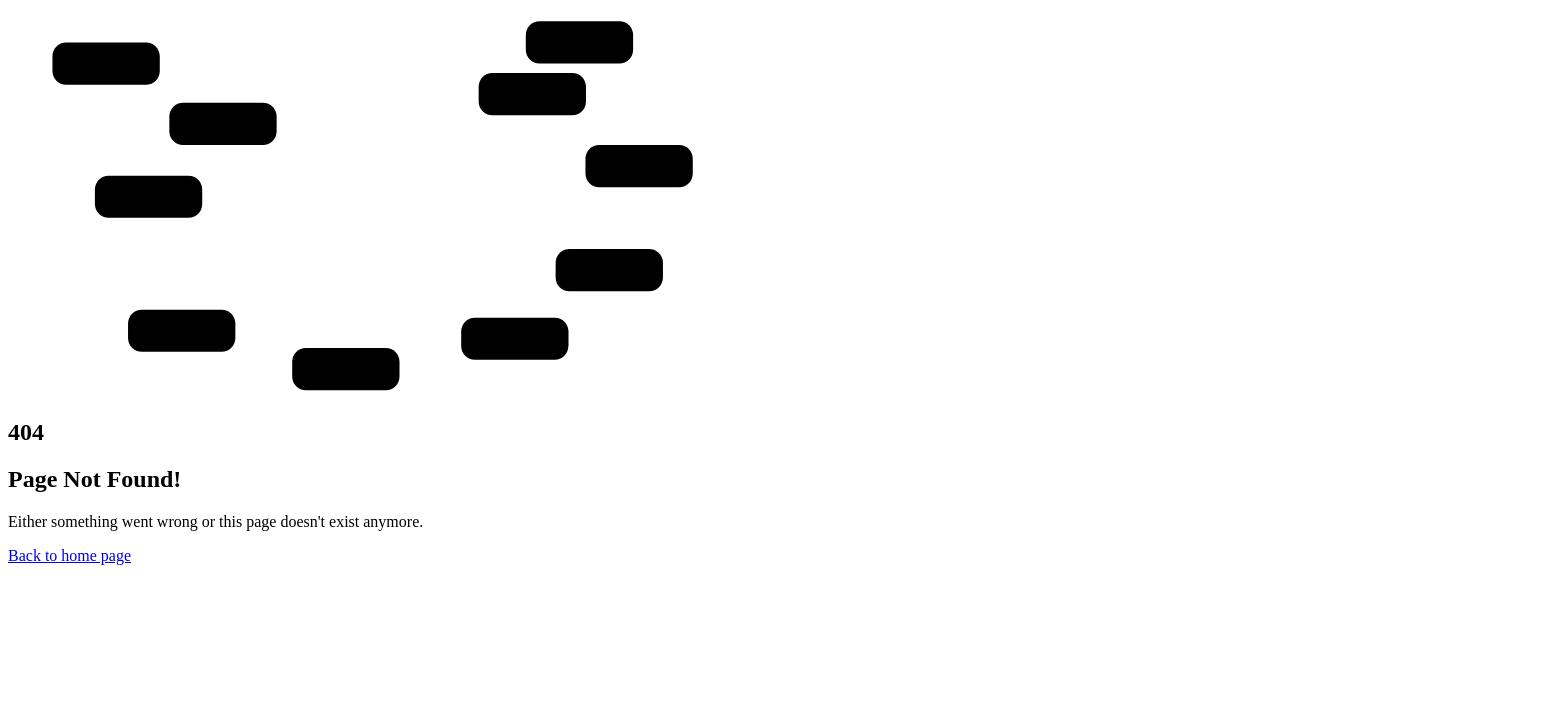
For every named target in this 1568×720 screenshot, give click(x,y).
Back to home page (69, 555)
